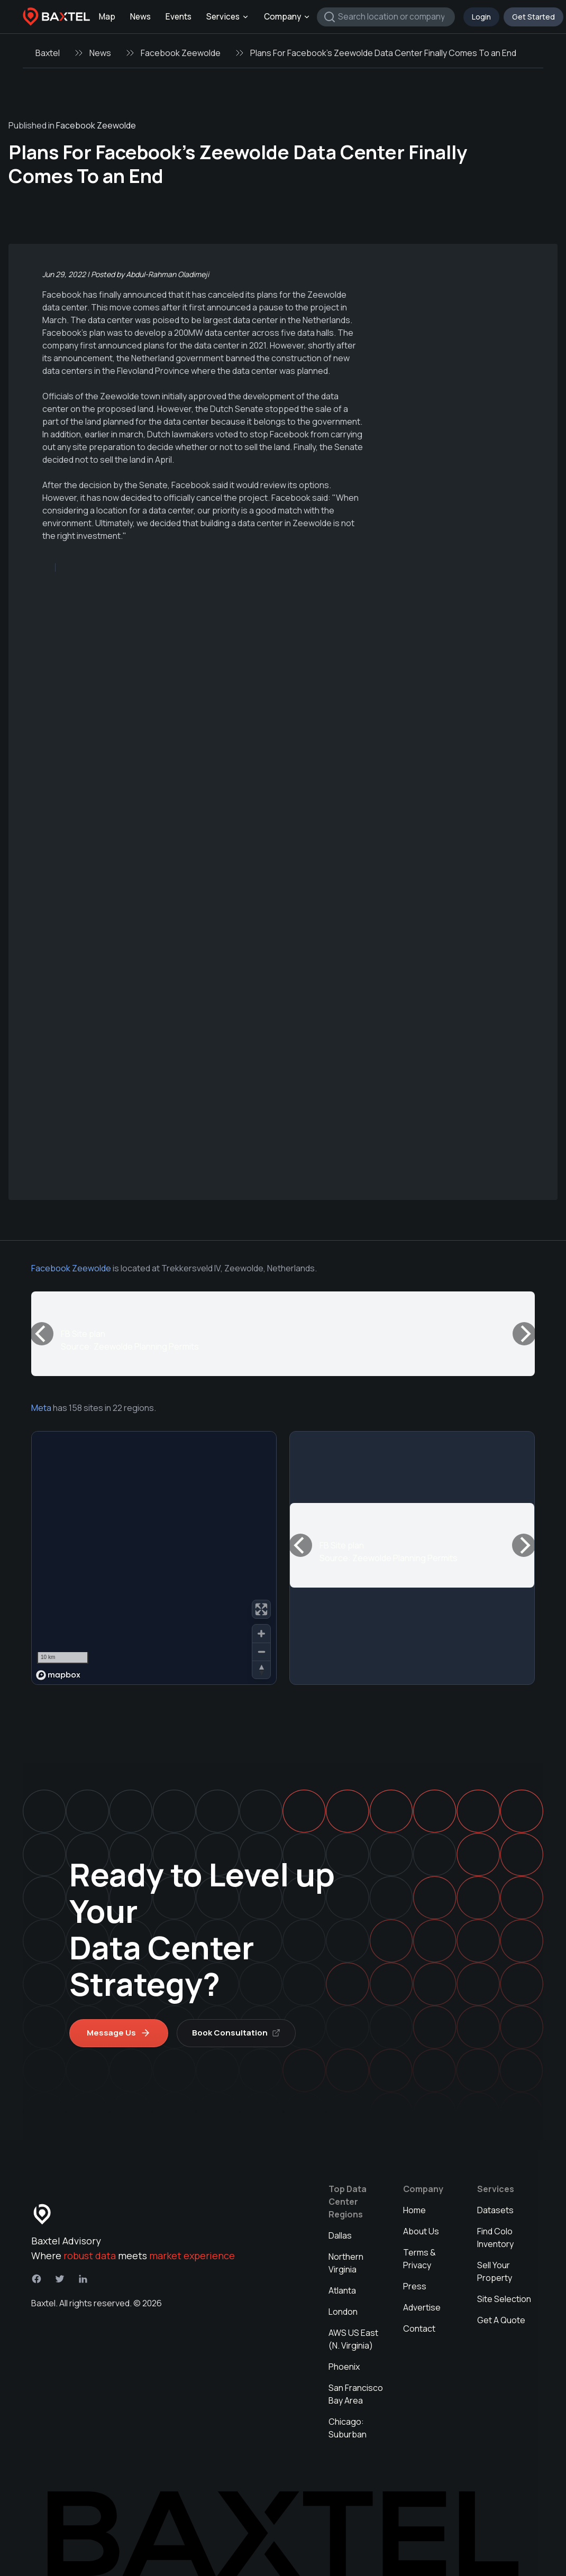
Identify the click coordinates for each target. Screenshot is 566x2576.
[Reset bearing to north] (261, 1670)
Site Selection (504, 2299)
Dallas (340, 2235)
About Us (421, 2231)
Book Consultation (236, 2032)
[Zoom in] (261, 1634)
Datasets (495, 2210)
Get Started (533, 17)
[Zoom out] (261, 1652)
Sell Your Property (494, 2271)
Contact (419, 2328)
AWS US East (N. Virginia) (353, 2339)
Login (481, 17)
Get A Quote (501, 2320)
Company (287, 16)
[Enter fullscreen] (261, 1609)
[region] (154, 1558)
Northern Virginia (345, 2263)
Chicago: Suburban (347, 2428)
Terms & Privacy (419, 2259)
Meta (41, 1408)
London (343, 2311)
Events (178, 16)
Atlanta (342, 2290)
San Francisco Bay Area (355, 2394)
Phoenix (344, 2366)
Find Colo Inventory (495, 2237)
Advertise (422, 2307)
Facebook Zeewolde (181, 53)
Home (414, 2210)
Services (227, 16)
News (140, 16)
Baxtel (47, 53)
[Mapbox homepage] (58, 1675)
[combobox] (385, 16)
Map (107, 16)
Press (414, 2286)
